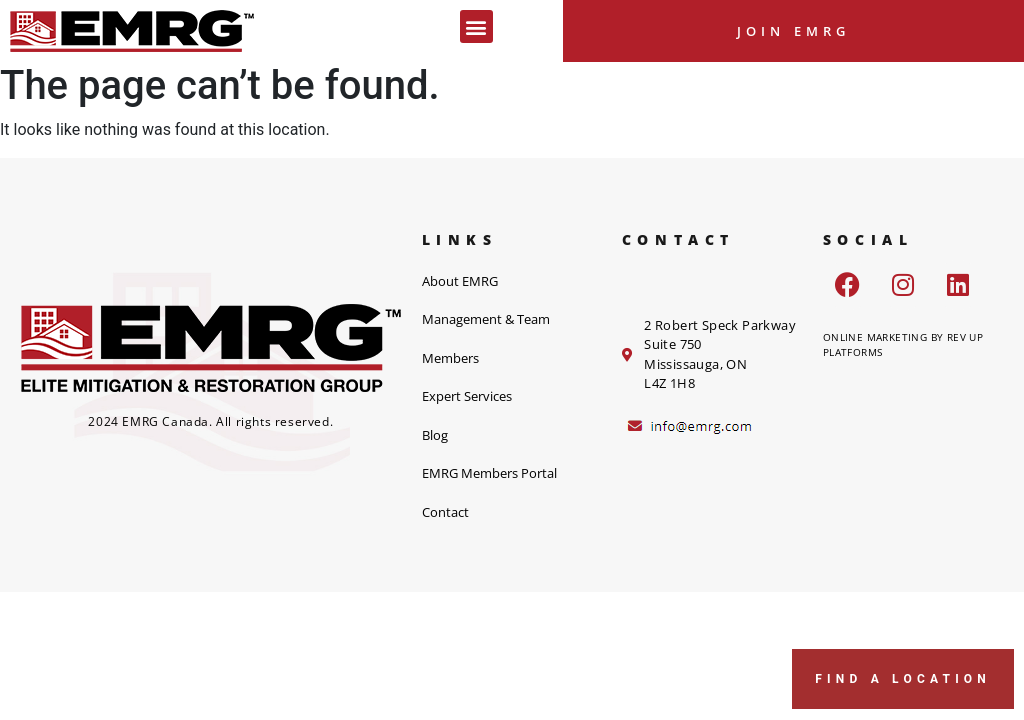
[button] (476, 26)
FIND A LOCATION (903, 679)
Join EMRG (794, 31)
